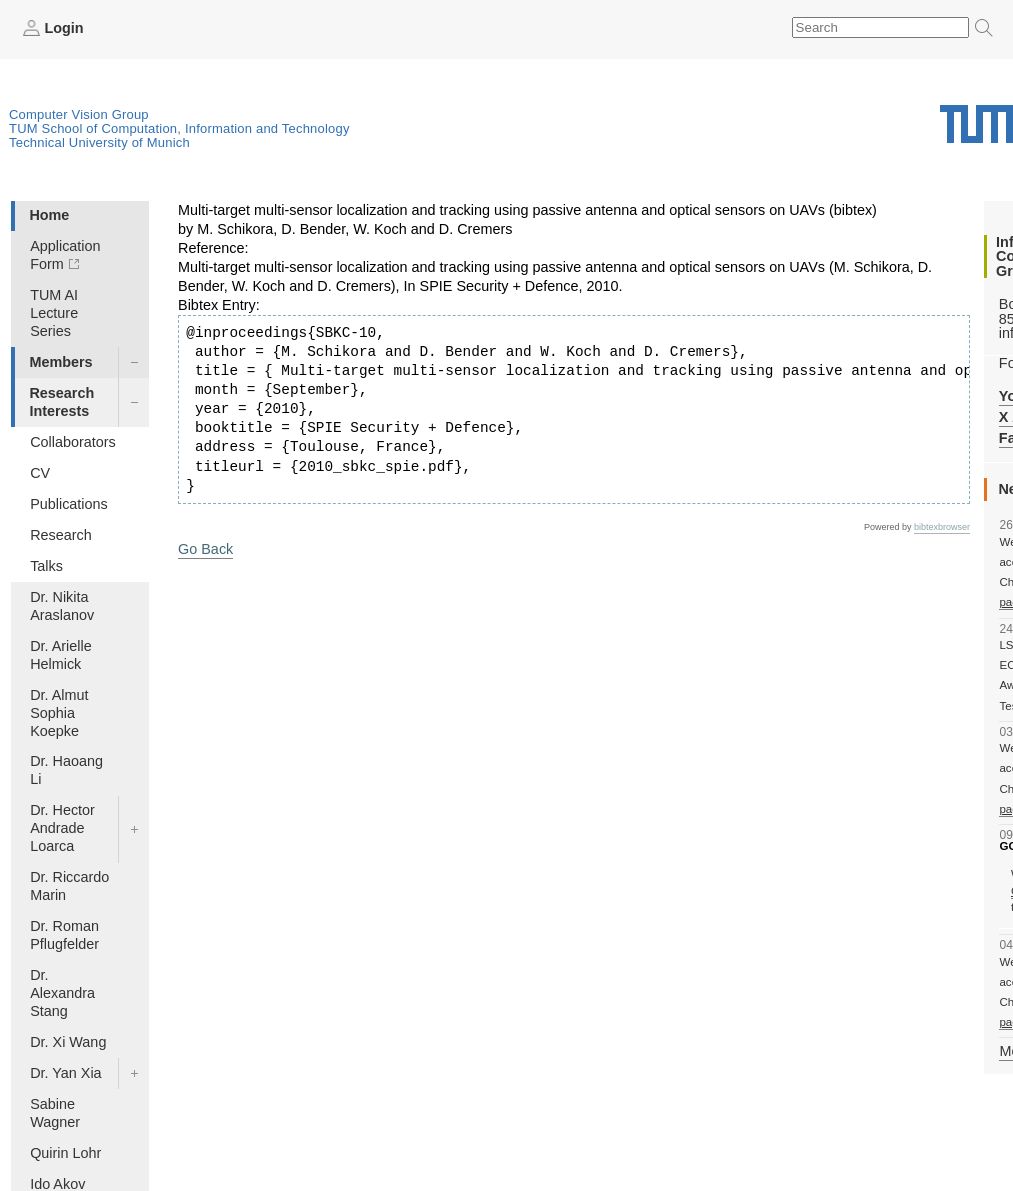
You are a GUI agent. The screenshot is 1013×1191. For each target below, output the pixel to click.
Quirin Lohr (65, 1153)
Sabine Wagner (55, 1113)
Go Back (205, 549)
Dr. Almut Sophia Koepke (59, 713)
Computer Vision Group (79, 114)
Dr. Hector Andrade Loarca (62, 828)
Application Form (65, 255)
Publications (69, 504)
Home (49, 215)
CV (40, 473)
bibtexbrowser (942, 527)
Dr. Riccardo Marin (69, 886)
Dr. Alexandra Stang (62, 993)
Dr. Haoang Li (66, 770)
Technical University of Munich (99, 142)
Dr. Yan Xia (65, 1073)
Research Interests (61, 402)
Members (60, 362)
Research (61, 535)
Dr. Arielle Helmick (61, 655)
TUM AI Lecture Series (54, 313)
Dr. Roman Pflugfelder (64, 935)
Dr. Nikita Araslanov (62, 606)
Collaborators (73, 442)
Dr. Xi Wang (68, 1042)
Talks (46, 566)
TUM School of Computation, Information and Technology (179, 128)
